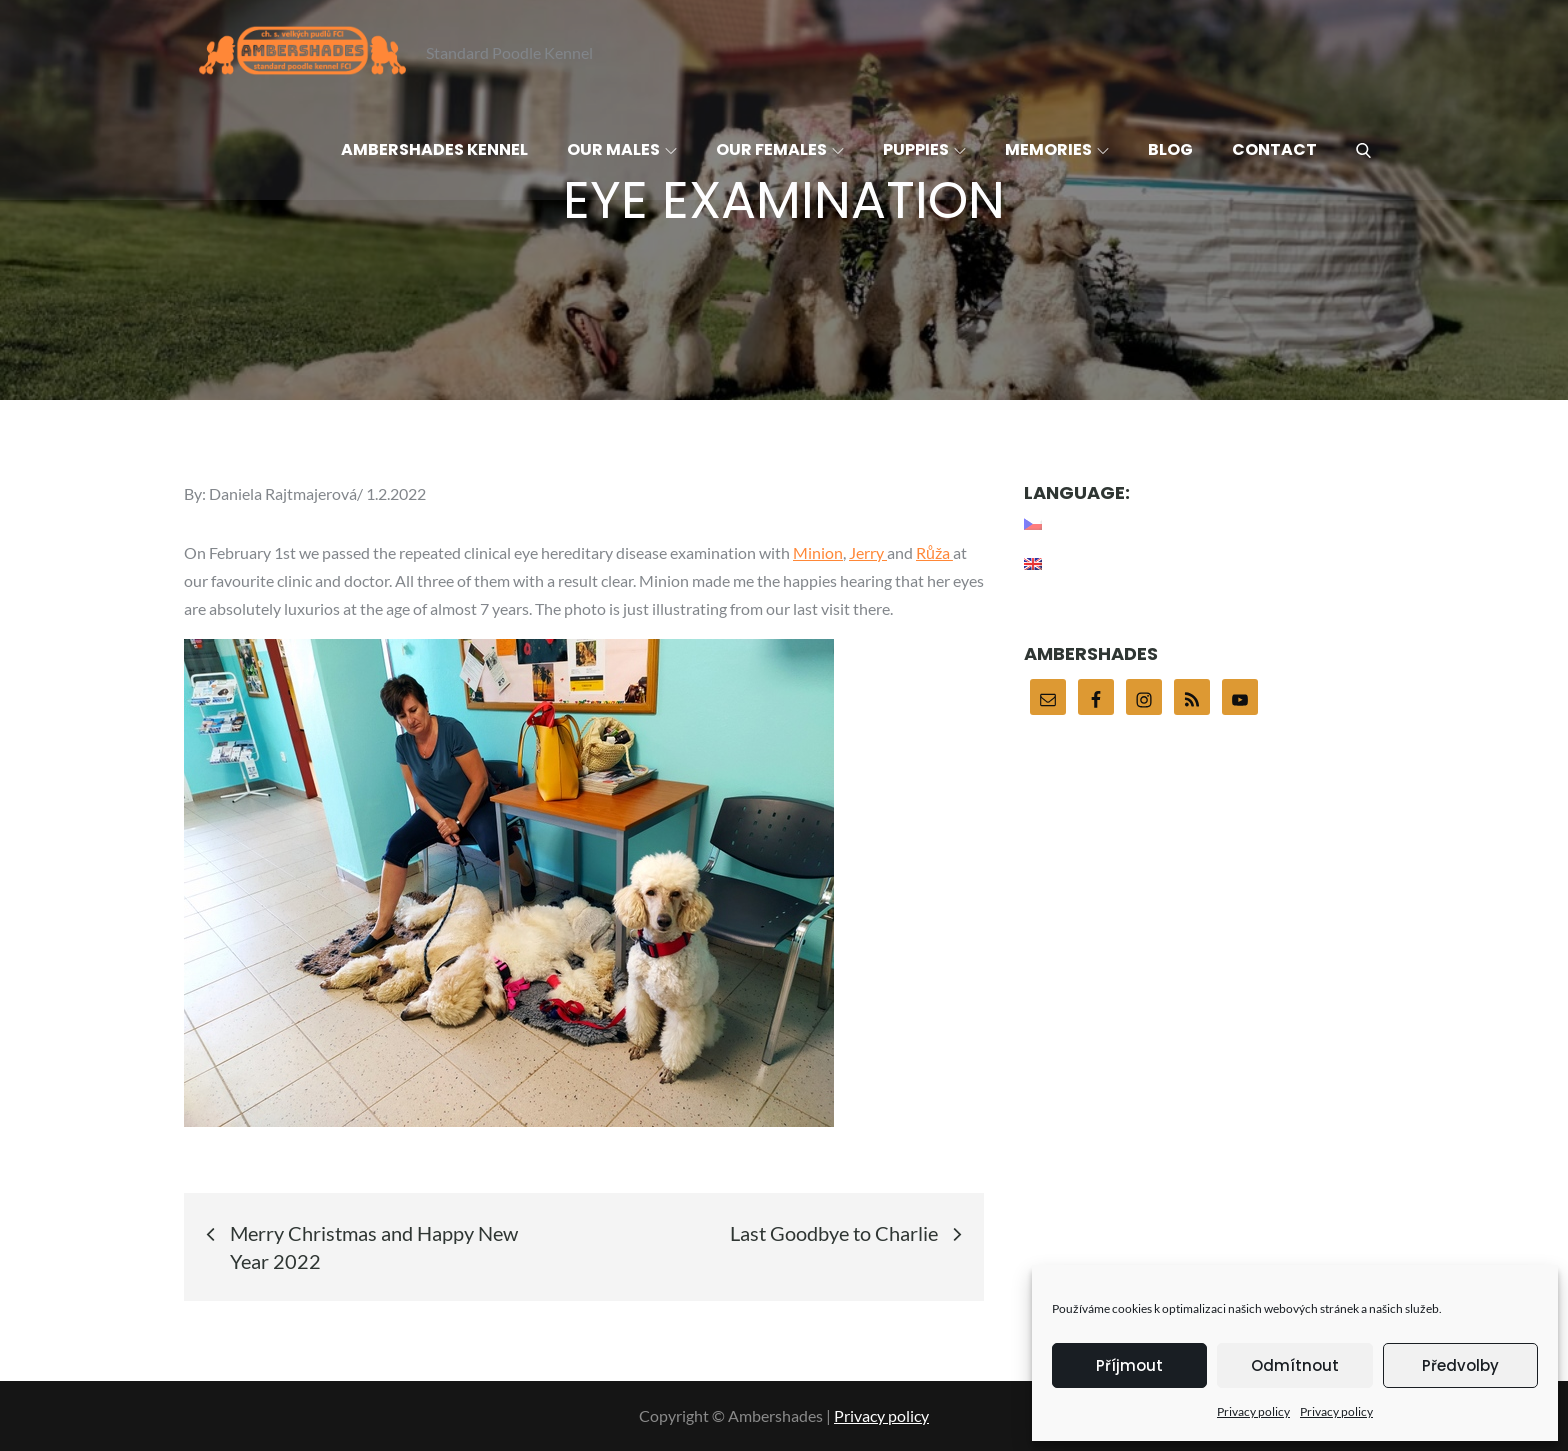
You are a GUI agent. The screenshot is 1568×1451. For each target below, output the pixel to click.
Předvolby (1460, 1365)
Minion (818, 552)
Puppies (924, 149)
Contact (1274, 149)
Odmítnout (1295, 1365)
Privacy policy (1253, 1411)
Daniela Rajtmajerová (283, 493)
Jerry (868, 552)
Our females (780, 149)
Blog (1170, 149)
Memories (1057, 149)
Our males (622, 149)
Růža (934, 552)
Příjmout (1129, 1365)
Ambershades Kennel (434, 149)
